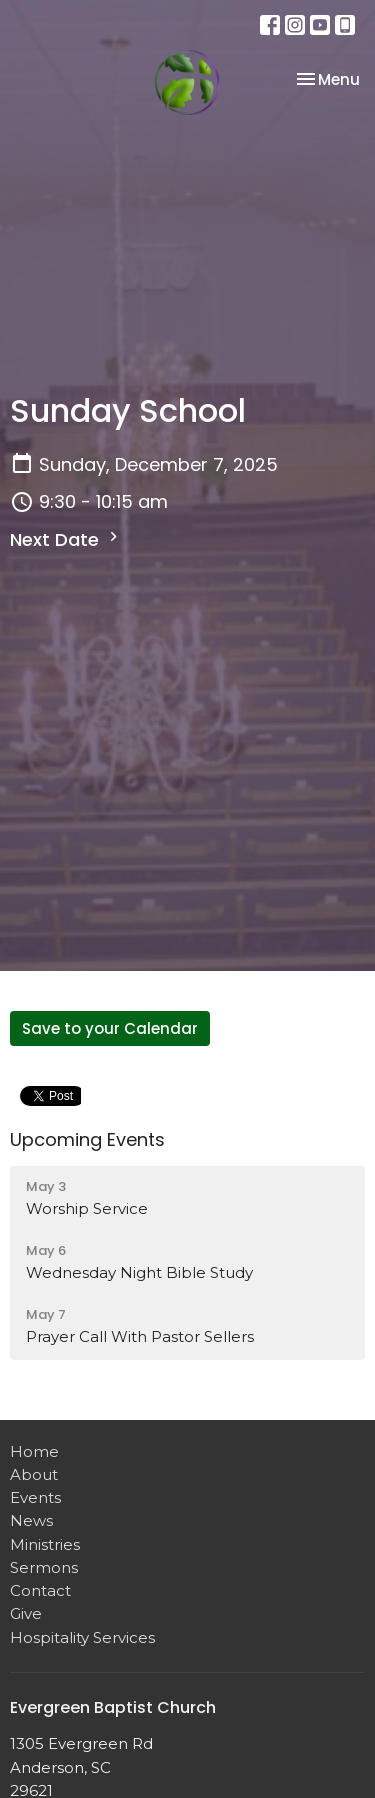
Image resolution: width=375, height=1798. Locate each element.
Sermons (44, 1567)
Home (34, 1451)
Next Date (66, 539)
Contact (40, 1590)
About (34, 1474)
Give (26, 1613)
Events (35, 1497)
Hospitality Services (82, 1637)
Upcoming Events (87, 1139)
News (31, 1520)
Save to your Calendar (110, 1028)
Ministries (45, 1544)
